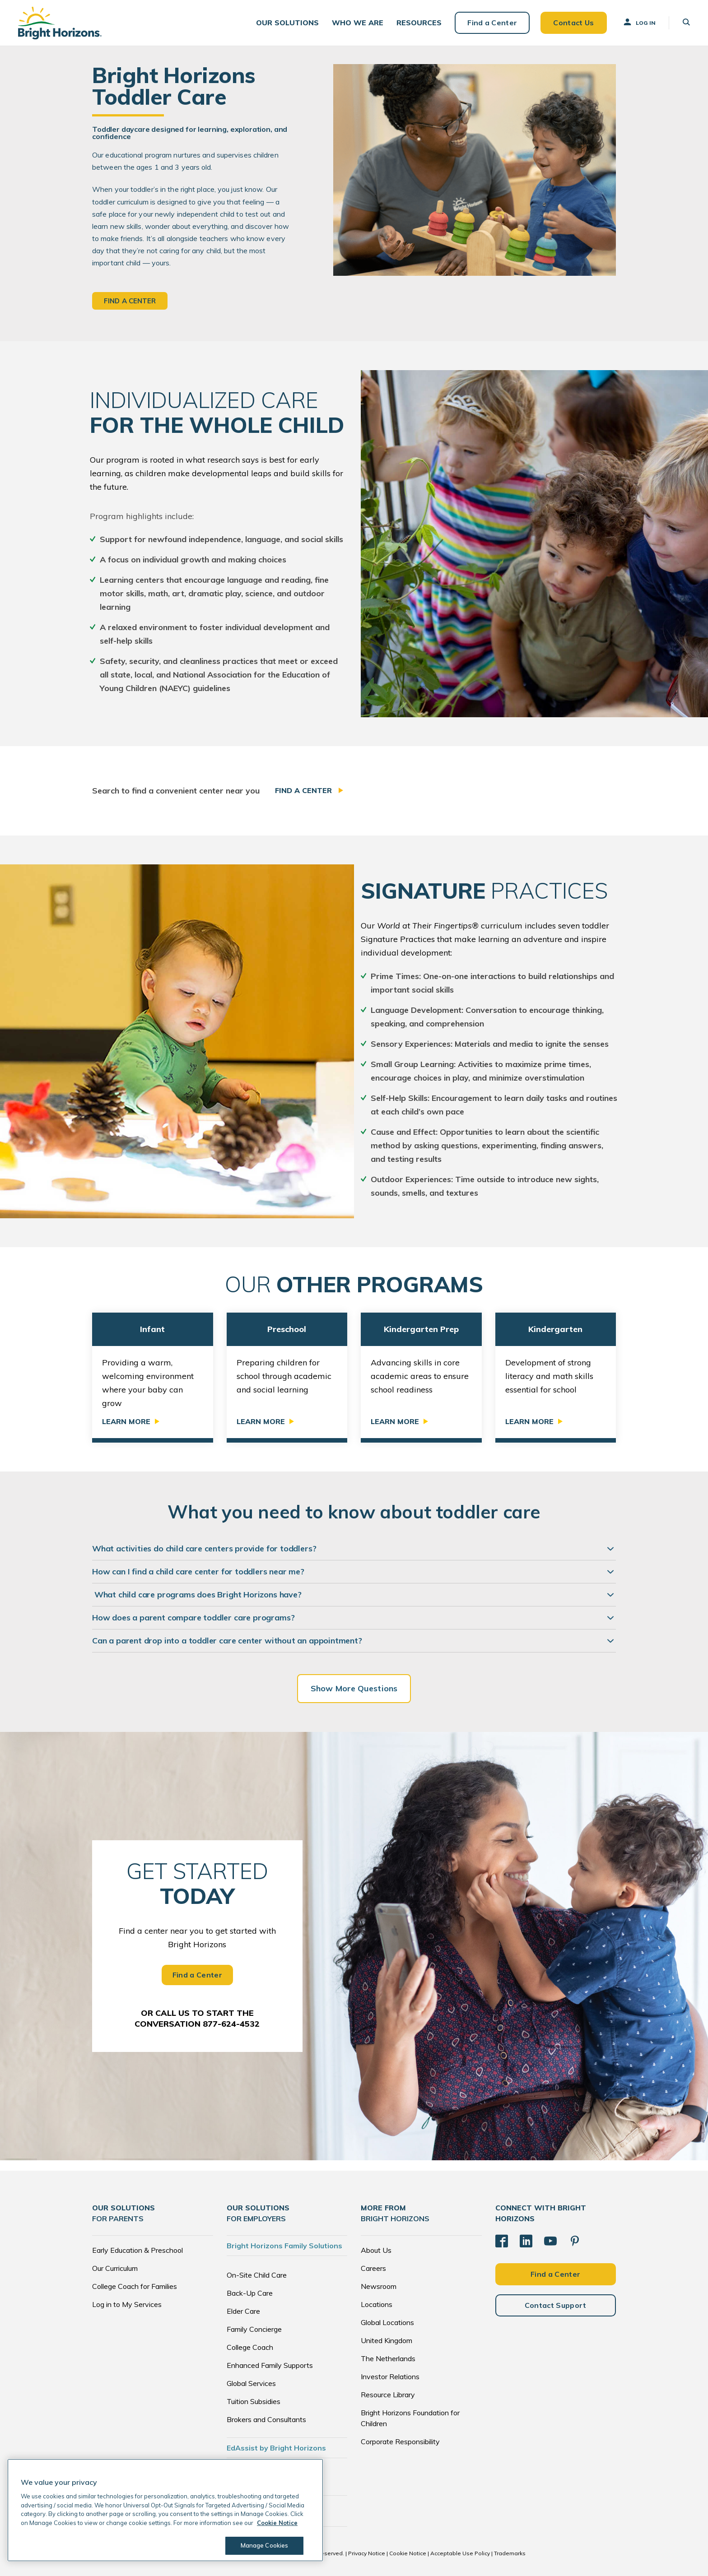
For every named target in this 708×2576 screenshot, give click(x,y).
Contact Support (556, 2305)
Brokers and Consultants (266, 2419)
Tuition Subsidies (253, 2401)
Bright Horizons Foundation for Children (410, 2418)
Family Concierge (254, 2329)
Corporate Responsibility (400, 2441)
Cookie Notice (407, 2553)
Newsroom (378, 2286)
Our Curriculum (115, 2268)
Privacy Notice (366, 2553)
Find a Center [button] (130, 301)
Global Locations (387, 2322)
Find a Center (492, 22)
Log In (639, 22)
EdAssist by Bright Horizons (276, 2447)
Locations (376, 2304)
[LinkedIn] (526, 2241)
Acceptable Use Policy (460, 2553)
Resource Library (388, 2394)
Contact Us (573, 22)
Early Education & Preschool (137, 2250)
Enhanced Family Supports (270, 2365)
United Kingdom (386, 2340)
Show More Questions (354, 1688)
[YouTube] (550, 2241)
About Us (376, 2250)
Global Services (251, 2383)
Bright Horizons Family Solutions (284, 2245)
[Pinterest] (574, 2241)
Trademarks (510, 2553)
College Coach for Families (134, 2286)
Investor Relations (390, 2376)
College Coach (250, 2347)
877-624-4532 (231, 2024)
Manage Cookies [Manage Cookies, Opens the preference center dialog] (265, 2545)
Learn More (126, 1421)
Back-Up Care (250, 2293)
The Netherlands (388, 2358)
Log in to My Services (127, 2304)
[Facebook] (501, 2241)
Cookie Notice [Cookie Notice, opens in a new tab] (277, 2522)
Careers (373, 2268)
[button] (287, 22)
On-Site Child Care (257, 2274)
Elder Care (243, 2311)
